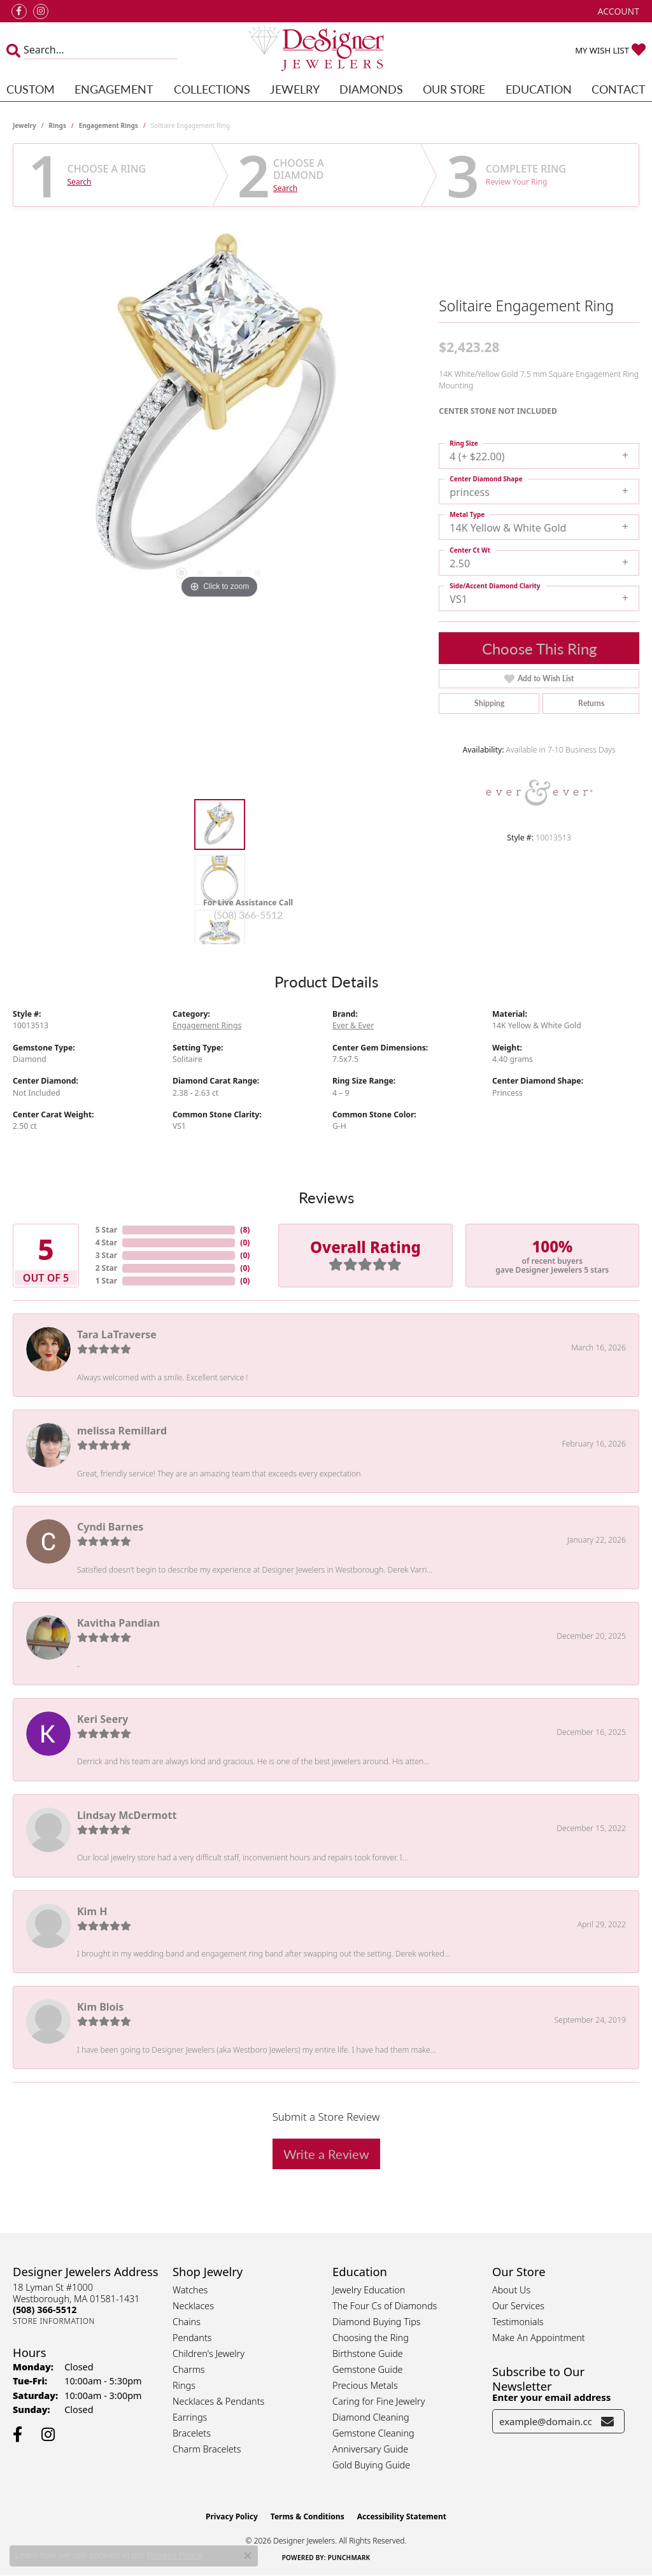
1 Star (106, 1280)
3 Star (106, 1255)
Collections (212, 89)
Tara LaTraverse (117, 1334)
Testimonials (518, 2322)
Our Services (518, 2306)
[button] (617, 11)
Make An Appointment (538, 2338)
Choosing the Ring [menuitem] (370, 2338)
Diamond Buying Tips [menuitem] (376, 2322)
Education (539, 89)
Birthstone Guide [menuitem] (367, 2353)
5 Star (106, 1229)
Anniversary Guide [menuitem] (370, 2449)
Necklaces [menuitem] (193, 2306)
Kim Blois (100, 2007)
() (245, 1229)
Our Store (454, 89)
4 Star (106, 1242)
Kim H (92, 1911)
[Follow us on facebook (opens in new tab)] (19, 11)
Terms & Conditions (307, 2516)
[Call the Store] (44, 2310)
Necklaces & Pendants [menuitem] (218, 2401)
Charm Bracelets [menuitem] (207, 2449)
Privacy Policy (232, 2516)
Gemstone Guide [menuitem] (367, 2369)
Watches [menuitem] (190, 2290)
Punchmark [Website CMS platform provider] (349, 2557)
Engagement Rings (108, 125)
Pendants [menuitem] (192, 2338)
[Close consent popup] (248, 2555)
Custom (30, 89)
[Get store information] (54, 2321)
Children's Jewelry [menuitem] (208, 2353)
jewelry (24, 125)
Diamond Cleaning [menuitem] (370, 2417)
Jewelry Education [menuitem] (368, 2290)
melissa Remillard (122, 1431)
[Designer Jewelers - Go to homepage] (326, 49)
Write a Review (326, 2154)
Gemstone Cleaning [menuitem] (373, 2433)
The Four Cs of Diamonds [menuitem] (384, 2306)
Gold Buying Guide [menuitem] (371, 2465)
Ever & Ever (353, 1025)
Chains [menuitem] (187, 2322)
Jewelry (295, 89)
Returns (591, 703)
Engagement (113, 89)
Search (79, 182)
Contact (619, 89)
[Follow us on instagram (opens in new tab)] (40, 11)
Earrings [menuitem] (190, 2417)
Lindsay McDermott (126, 1815)
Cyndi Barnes (110, 1527)
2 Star (106, 1268)
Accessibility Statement (401, 2516)
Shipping (489, 703)
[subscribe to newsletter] (607, 2421)
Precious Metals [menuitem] (365, 2385)
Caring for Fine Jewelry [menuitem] (378, 2401)
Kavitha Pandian (118, 1623)
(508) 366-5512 (248, 914)
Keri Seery (102, 1719)
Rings (57, 125)
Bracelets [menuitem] (192, 2433)
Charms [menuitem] (189, 2369)
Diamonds (371, 89)
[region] (220, 411)
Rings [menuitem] (184, 2385)
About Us (511, 2290)
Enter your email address (551, 2397)
